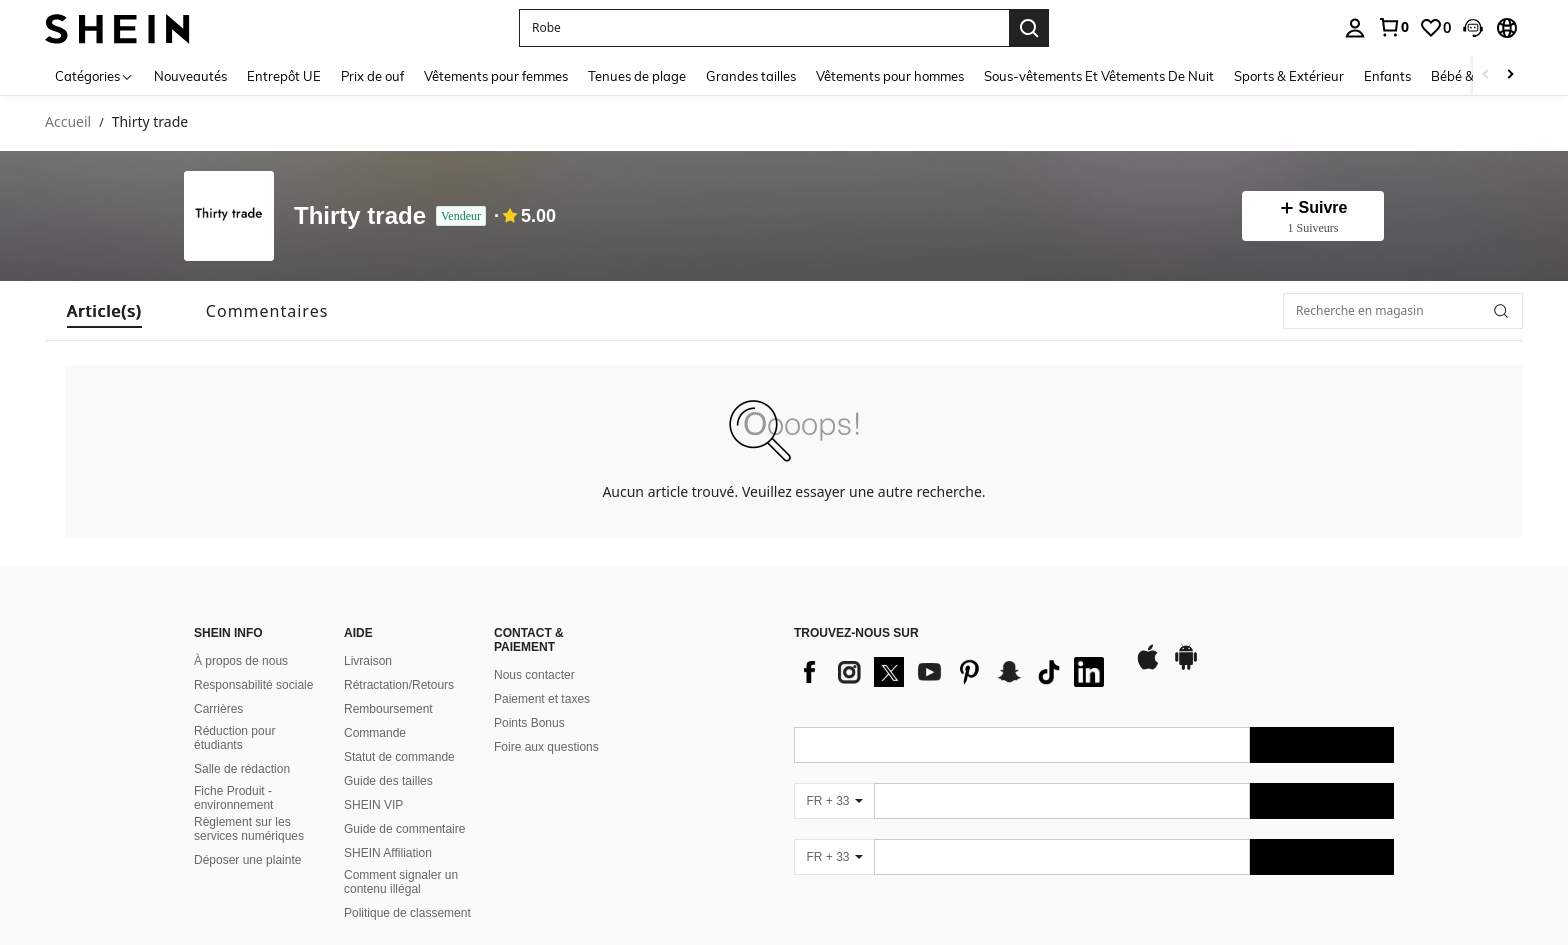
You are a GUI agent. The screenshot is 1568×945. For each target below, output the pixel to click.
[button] (1473, 28)
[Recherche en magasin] (1403, 311)
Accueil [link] (68, 122)
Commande (375, 733)
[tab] (104, 311)
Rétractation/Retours (399, 685)
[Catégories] (94, 75)
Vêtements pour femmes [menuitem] (496, 76)
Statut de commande (399, 757)
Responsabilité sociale (253, 685)
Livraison (368, 661)
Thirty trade (360, 216)
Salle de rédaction (242, 769)
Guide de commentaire (404, 829)
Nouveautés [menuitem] (190, 76)
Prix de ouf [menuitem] (372, 76)
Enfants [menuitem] (1387, 76)
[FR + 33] (834, 801)
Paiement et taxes (542, 699)
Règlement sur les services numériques (249, 829)
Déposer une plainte (247, 860)
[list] (954, 672)
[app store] (1148, 667)
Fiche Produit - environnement (233, 798)
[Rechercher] (1501, 311)
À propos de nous (241, 661)
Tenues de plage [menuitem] (637, 76)
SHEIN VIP (373, 805)
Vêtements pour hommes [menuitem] (890, 76)
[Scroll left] (1486, 75)
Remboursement (388, 709)
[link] (1393, 27)
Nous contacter (534, 675)
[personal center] (1355, 28)
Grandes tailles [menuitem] (751, 76)
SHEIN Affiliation (388, 853)
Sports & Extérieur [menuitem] (1289, 76)
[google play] (1186, 667)
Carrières (218, 709)
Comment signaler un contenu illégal (401, 882)
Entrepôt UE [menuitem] (284, 76)
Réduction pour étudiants (234, 738)
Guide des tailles (388, 781)
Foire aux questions (546, 747)
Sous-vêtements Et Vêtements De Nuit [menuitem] (1099, 76)
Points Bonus (529, 723)
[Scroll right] (1510, 75)
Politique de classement (407, 913)
